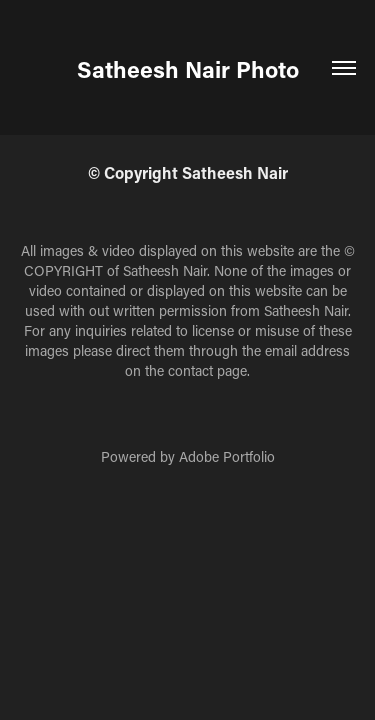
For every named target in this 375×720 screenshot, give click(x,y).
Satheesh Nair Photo (188, 69)
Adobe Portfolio (227, 456)
